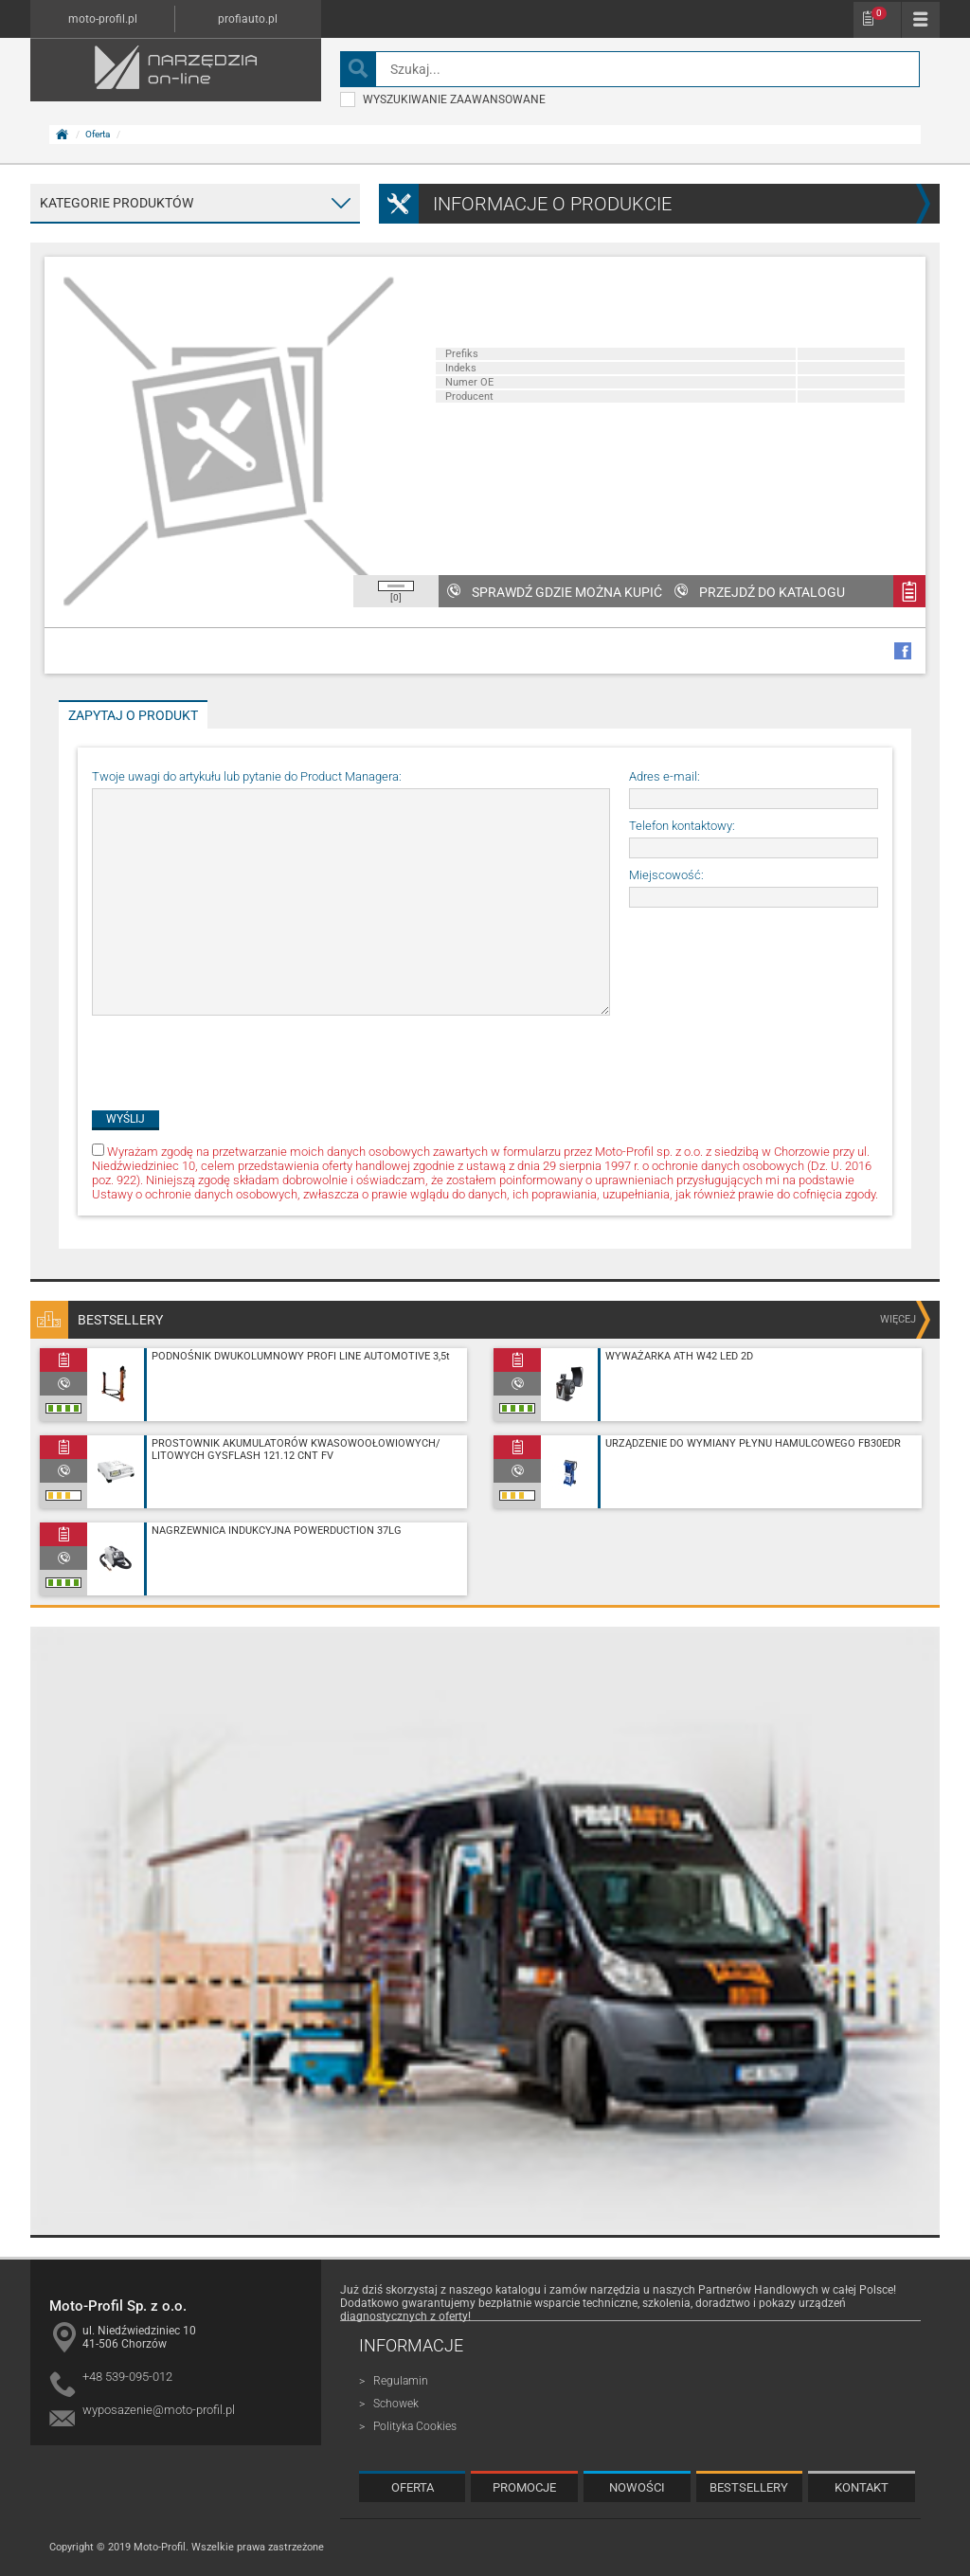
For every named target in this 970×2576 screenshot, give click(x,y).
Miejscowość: (666, 875)
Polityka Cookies (415, 2426)
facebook (902, 650)
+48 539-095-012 (127, 2376)
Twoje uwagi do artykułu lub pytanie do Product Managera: (247, 776)
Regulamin (400, 2380)
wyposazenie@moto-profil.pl (158, 2410)
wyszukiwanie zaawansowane (443, 99)
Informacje (411, 2345)
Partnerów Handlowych (758, 2290)
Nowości (637, 2487)
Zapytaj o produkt (133, 715)
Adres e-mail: (664, 776)
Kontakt (862, 2487)
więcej (898, 1319)
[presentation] (236, 1054)
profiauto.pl (248, 19)
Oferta (97, 134)
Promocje (524, 2487)
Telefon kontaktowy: (682, 826)
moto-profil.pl (102, 19)
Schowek (879, 13)
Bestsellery (749, 2487)
